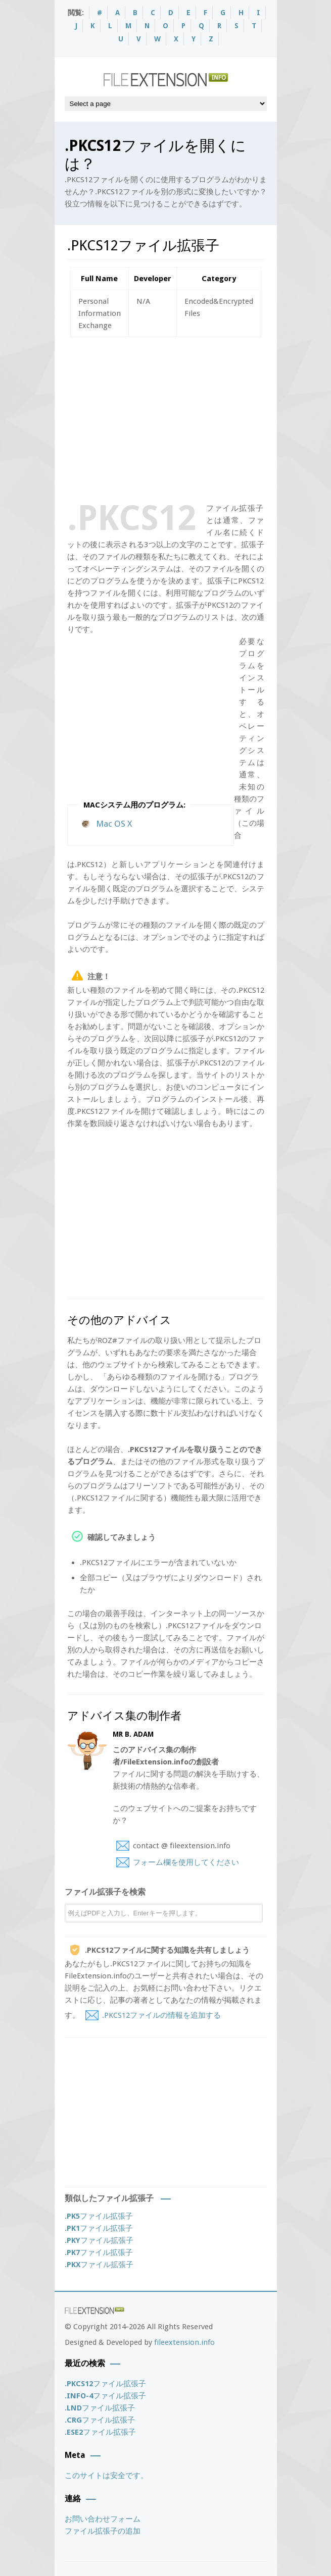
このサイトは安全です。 (106, 2475)
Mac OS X (114, 824)
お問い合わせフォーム (102, 2519)
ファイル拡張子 (99, 2216)
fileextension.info (184, 2342)
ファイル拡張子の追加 (102, 2531)
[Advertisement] (199, 418)
